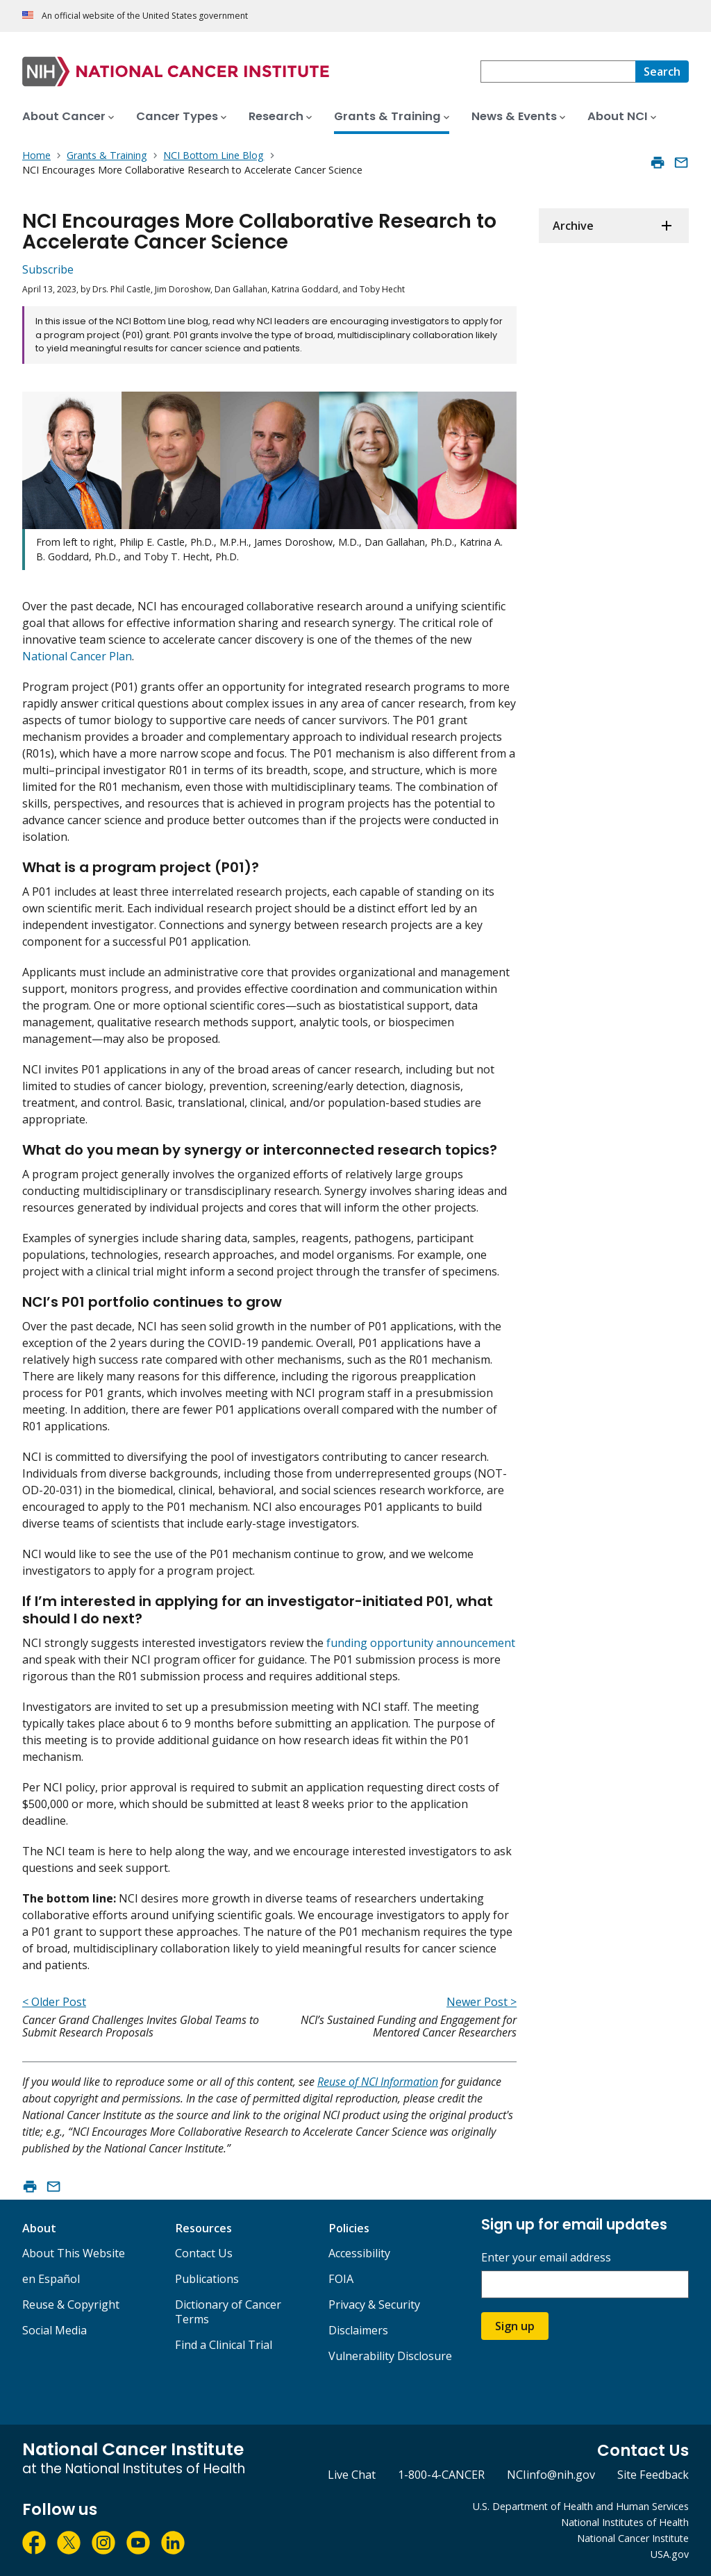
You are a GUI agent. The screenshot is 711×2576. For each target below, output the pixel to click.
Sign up (515, 2326)
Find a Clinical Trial (223, 2344)
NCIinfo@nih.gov (551, 2474)
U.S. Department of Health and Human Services (581, 2506)
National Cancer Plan (77, 656)
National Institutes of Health (625, 2522)
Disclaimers (358, 2330)
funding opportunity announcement (420, 1642)
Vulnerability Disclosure (390, 2356)
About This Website (73, 2253)
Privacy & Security (374, 2304)
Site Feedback (653, 2474)
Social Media (54, 2330)
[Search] (662, 71)
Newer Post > (481, 2001)
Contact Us (204, 2253)
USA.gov (670, 2554)
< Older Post (54, 2001)
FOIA (340, 2278)
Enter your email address (546, 2257)
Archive (573, 225)
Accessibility (359, 2253)
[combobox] (557, 71)
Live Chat (352, 2474)
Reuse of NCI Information (377, 2081)
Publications (207, 2278)
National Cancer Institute (633, 2538)
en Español (51, 2278)
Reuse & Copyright (70, 2304)
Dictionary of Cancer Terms (228, 2312)
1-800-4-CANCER (441, 2474)
